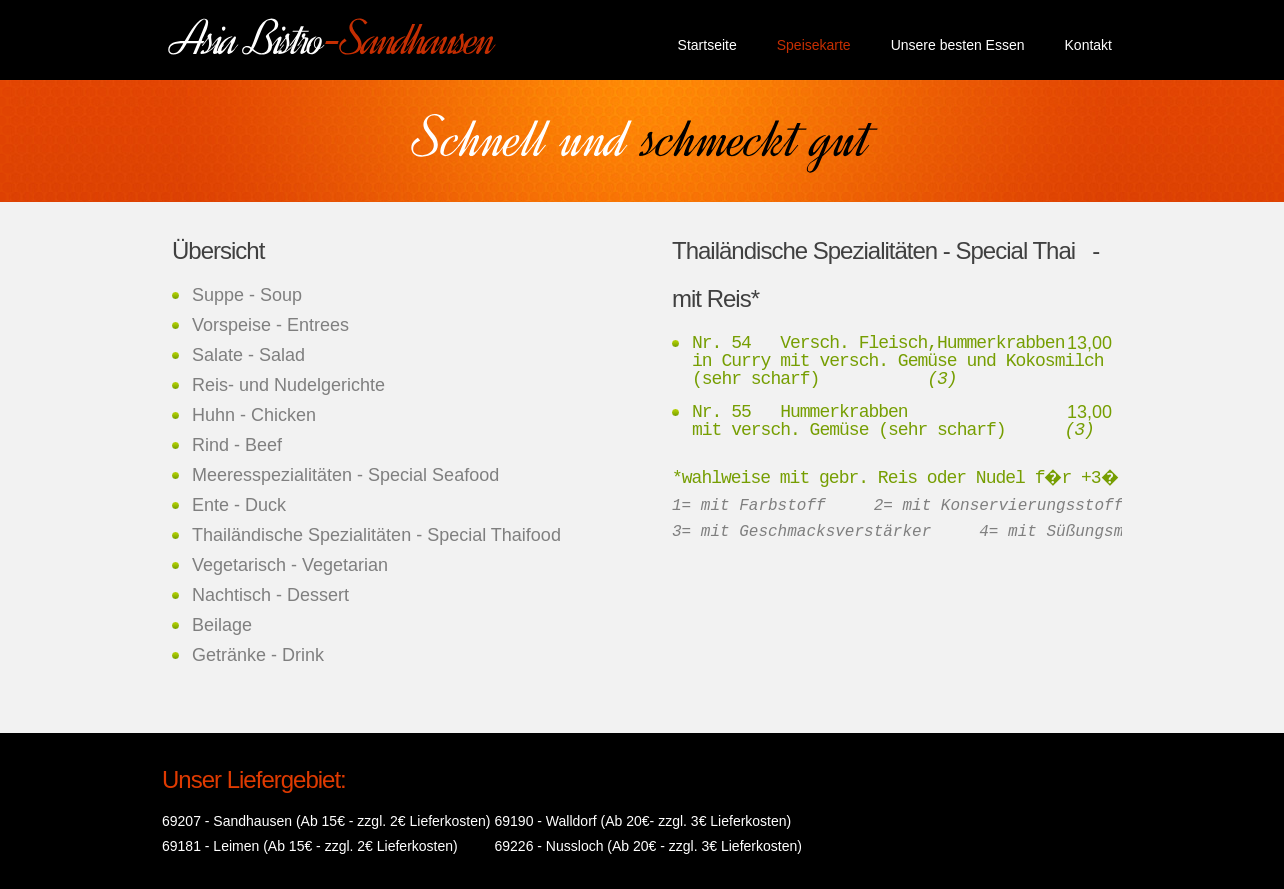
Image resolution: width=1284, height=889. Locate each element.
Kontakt (1088, 45)
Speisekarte (814, 45)
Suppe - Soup (247, 295)
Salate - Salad (248, 355)
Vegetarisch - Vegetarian (290, 565)
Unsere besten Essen (958, 45)
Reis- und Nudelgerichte (288, 385)
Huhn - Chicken (254, 415)
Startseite (707, 45)
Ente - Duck (239, 505)
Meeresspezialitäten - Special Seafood (345, 475)
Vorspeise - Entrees (270, 325)
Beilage (222, 625)
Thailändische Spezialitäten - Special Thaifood (376, 535)
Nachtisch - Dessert (270, 595)
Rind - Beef (237, 445)
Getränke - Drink (258, 655)
